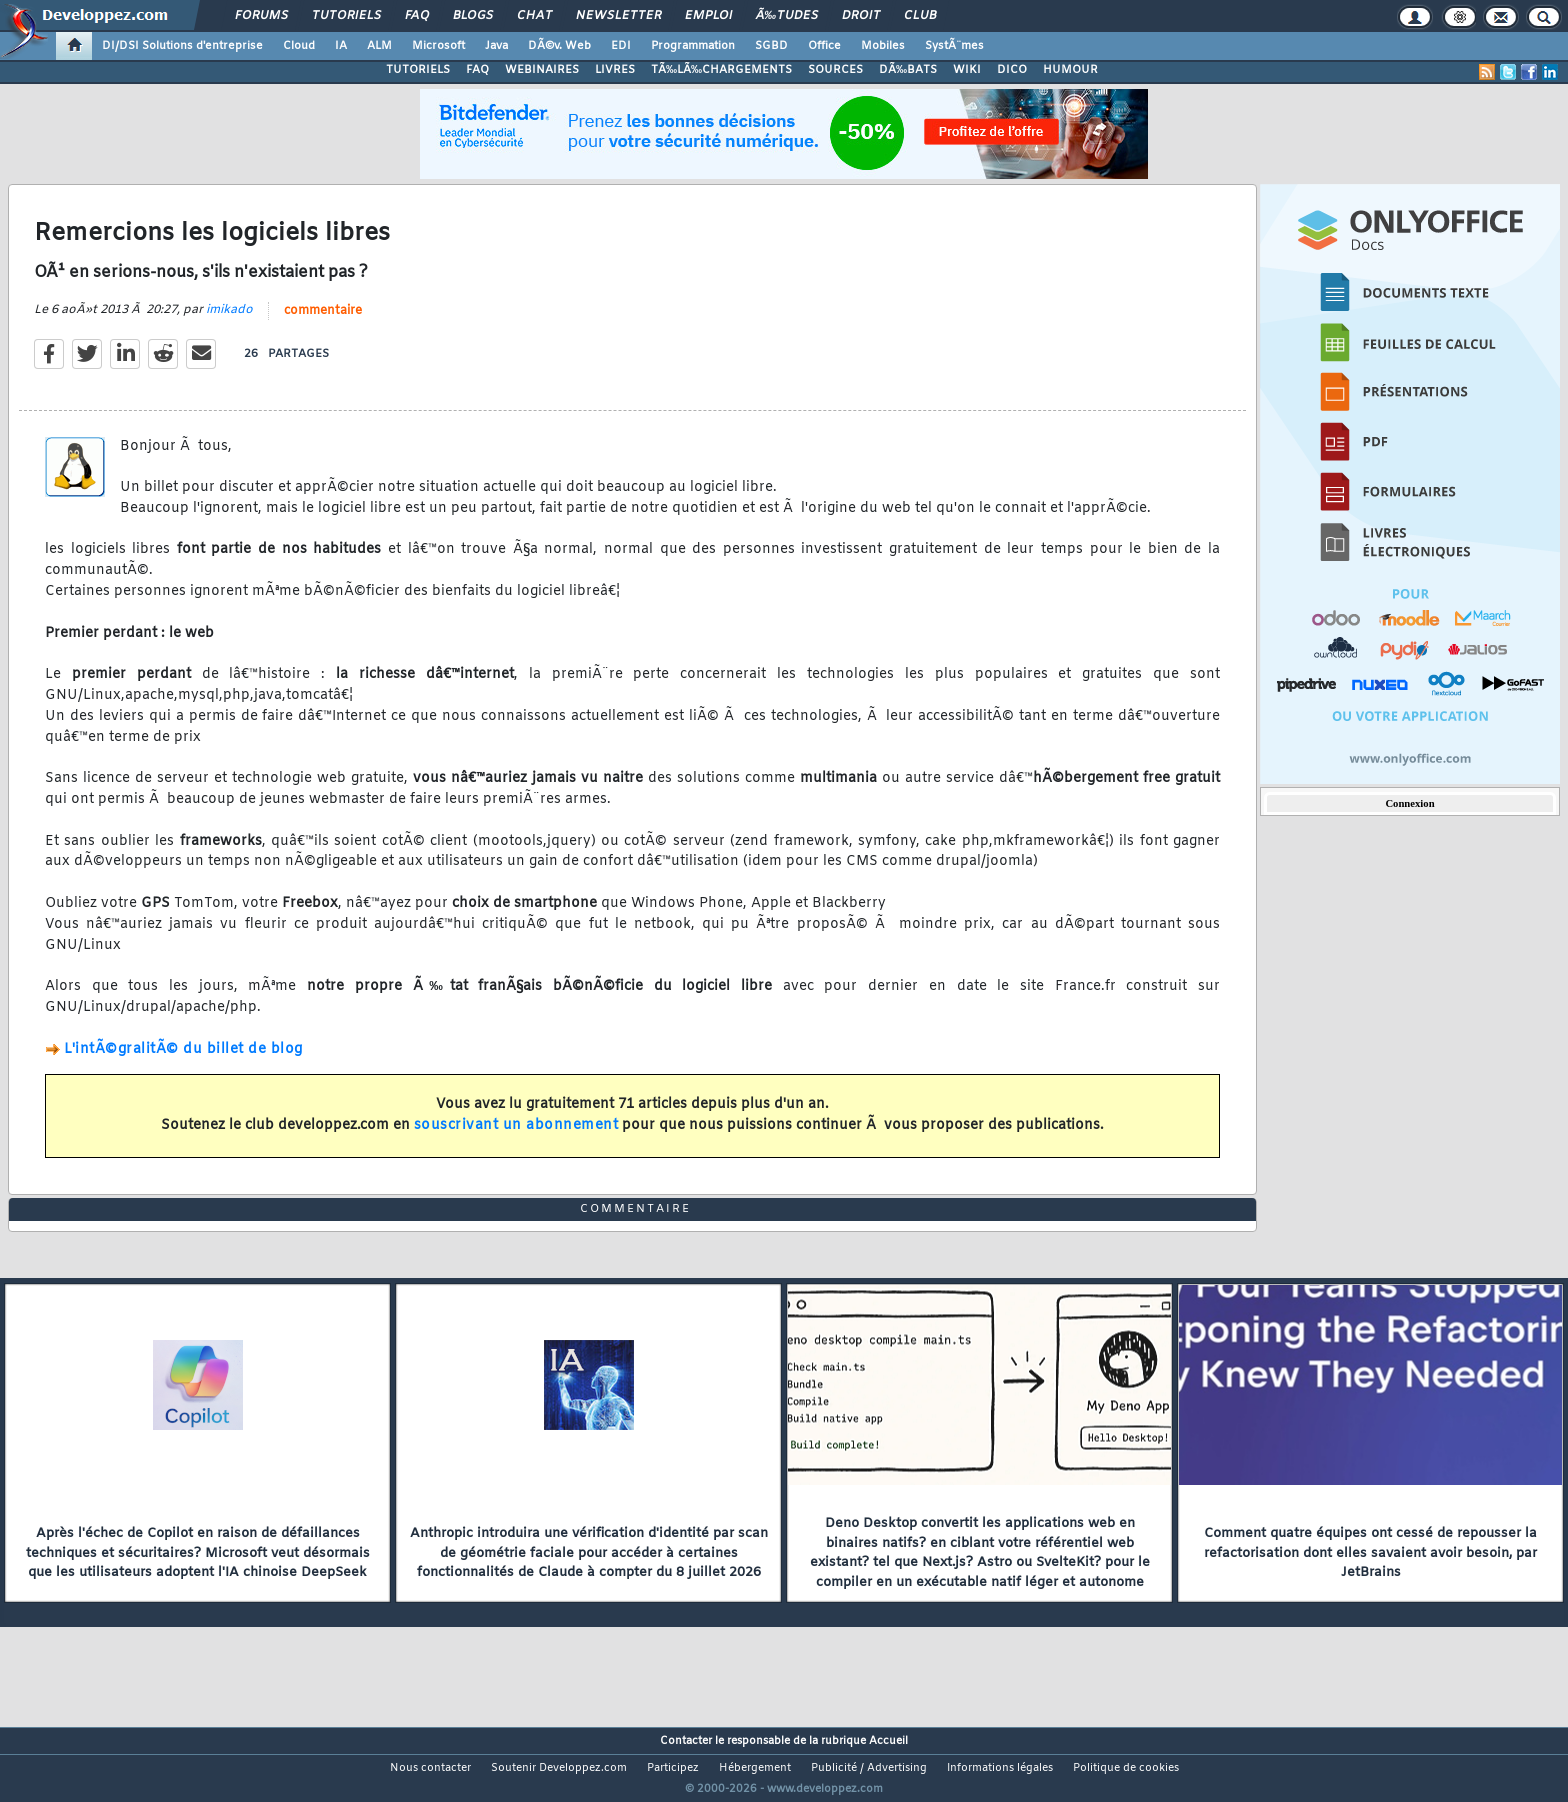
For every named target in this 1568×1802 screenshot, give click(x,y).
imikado (229, 322)
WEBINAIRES (542, 70)
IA (341, 46)
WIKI (967, 70)
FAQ (417, 16)
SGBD (771, 46)
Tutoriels (346, 16)
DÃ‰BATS (908, 70)
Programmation (693, 46)
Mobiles (883, 46)
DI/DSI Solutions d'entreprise (182, 46)
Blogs (473, 16)
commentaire (323, 323)
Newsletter (618, 16)
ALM (379, 46)
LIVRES (615, 70)
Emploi (708, 16)
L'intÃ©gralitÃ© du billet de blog (183, 1061)
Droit (861, 16)
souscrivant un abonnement (516, 1137)
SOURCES (835, 70)
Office (824, 46)
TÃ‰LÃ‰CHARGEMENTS (721, 70)
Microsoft (438, 46)
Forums (261, 16)
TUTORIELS (418, 70)
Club (920, 16)
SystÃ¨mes (954, 46)
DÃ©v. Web (559, 46)
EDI (621, 46)
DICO (1012, 70)
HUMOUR (1070, 70)
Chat (534, 16)
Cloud (299, 46)
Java (496, 46)
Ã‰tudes (787, 16)
